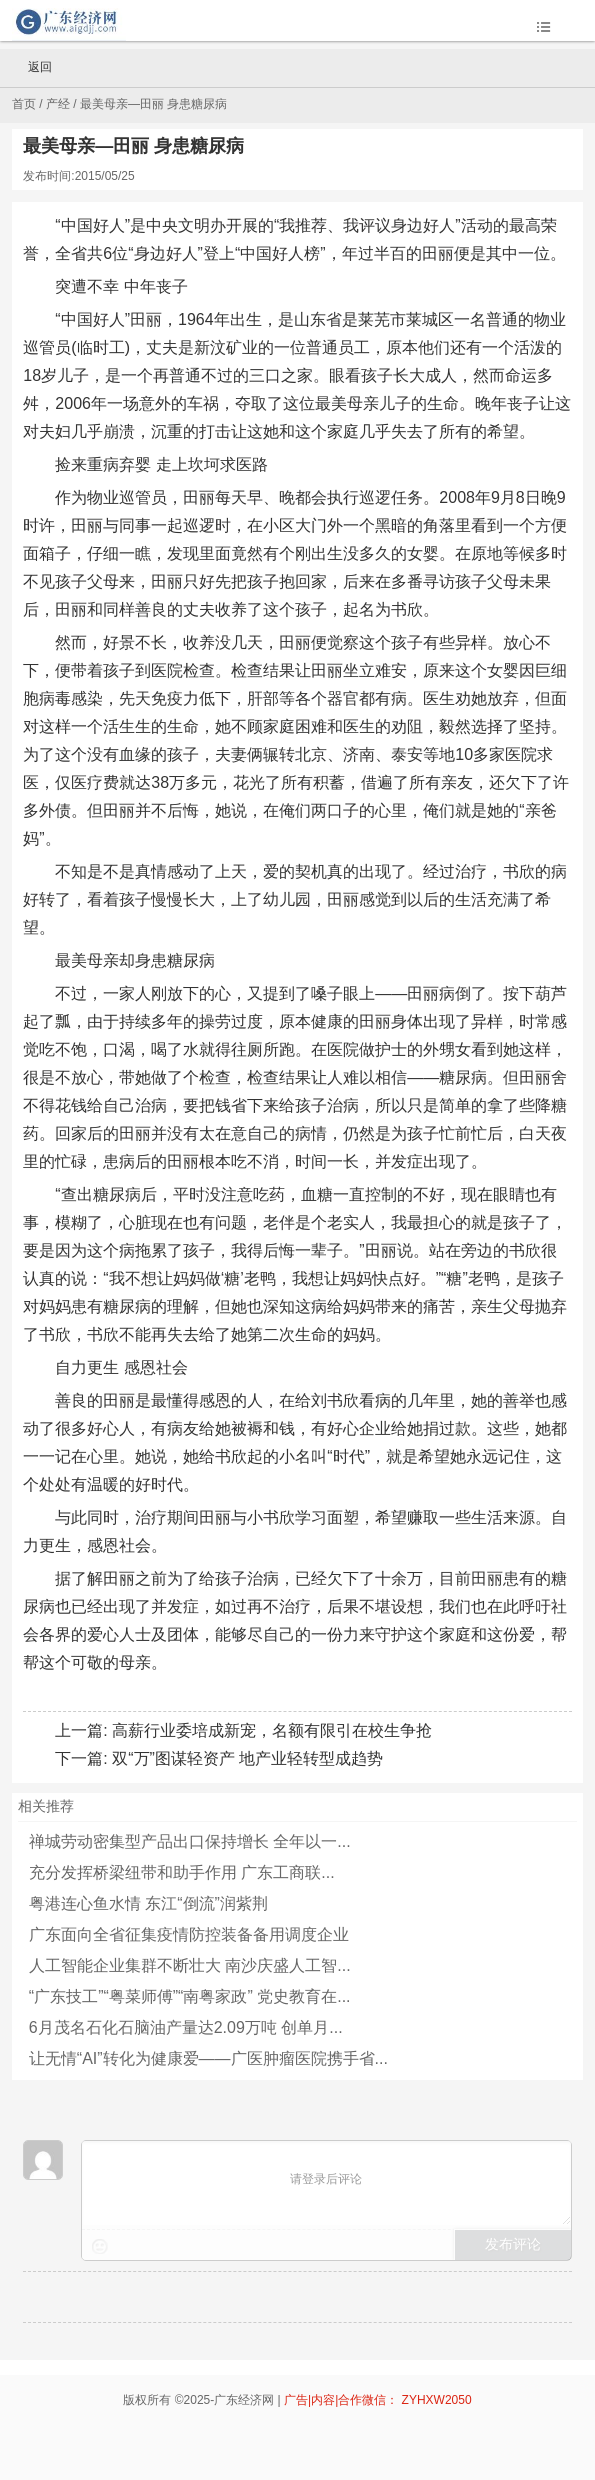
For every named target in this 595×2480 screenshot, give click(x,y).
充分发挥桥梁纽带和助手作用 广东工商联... (182, 1872)
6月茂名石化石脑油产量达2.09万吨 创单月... (186, 2027)
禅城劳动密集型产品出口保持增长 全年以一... (190, 1841)
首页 (24, 104)
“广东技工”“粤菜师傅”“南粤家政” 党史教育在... (190, 1996)
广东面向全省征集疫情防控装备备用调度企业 (189, 1934)
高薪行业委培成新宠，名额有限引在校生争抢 (272, 1730)
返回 (31, 68)
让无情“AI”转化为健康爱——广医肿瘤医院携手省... (208, 2058)
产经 (58, 104)
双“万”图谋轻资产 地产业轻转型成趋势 (247, 1758)
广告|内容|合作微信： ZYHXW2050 (378, 2400)
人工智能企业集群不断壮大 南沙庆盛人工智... (190, 1965)
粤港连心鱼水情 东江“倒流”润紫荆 (148, 1903)
